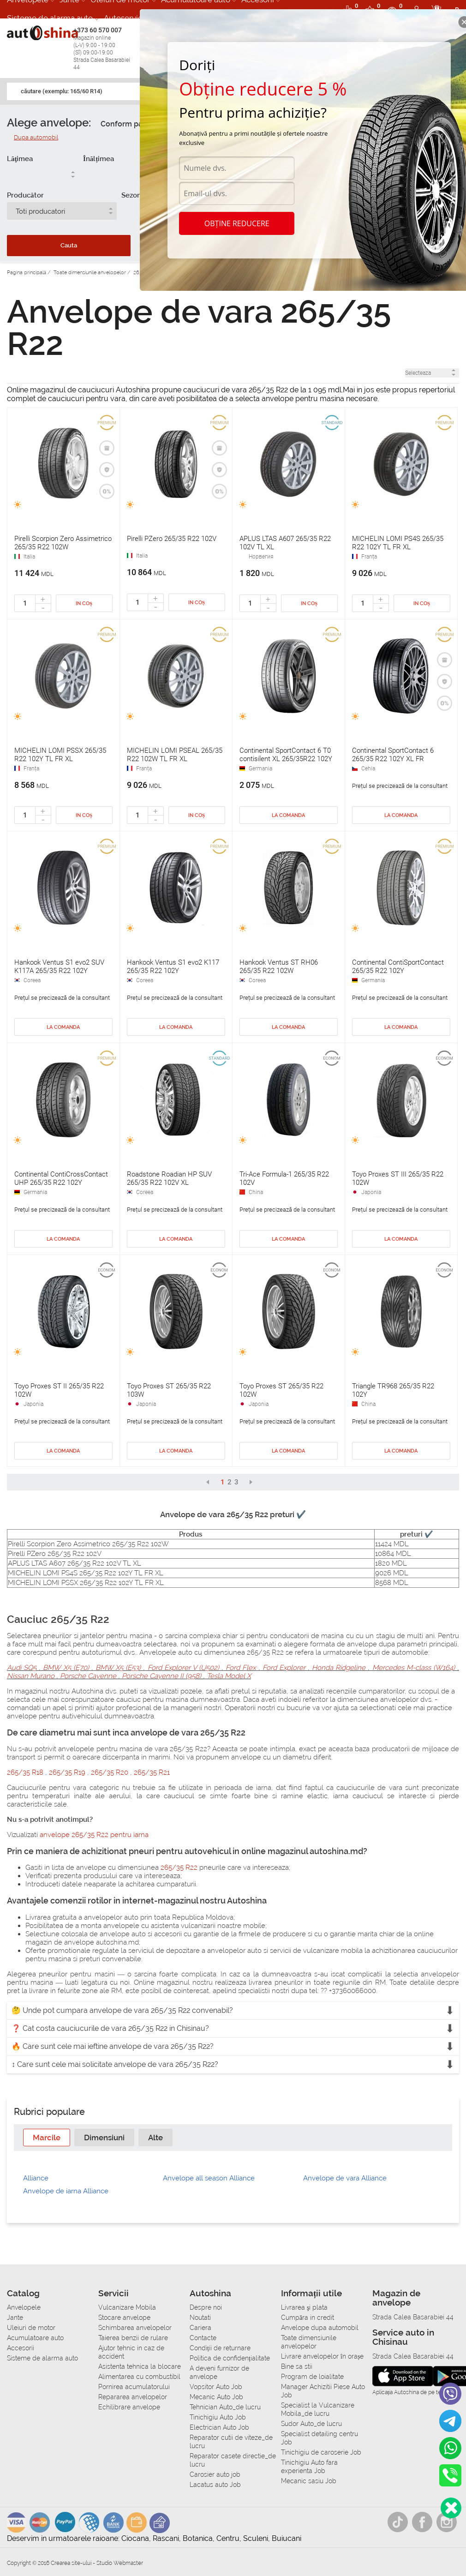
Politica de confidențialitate (230, 2358)
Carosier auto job (215, 2474)
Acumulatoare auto (35, 2338)
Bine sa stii (296, 2366)
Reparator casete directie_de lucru (233, 2460)
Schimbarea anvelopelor (135, 2327)
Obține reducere (236, 223)
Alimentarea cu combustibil (139, 2376)
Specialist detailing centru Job (319, 2438)
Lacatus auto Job (215, 2484)
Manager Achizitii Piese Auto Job (323, 2391)
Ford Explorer (284, 1667)
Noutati (200, 2317)
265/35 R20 (110, 1772)
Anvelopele (24, 2307)
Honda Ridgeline (339, 1667)
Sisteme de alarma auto (50, 18)
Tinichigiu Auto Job (218, 2417)
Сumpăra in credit (307, 2317)
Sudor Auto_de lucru (311, 2423)
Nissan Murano (31, 1676)
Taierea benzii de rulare (133, 2338)
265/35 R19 (68, 1772)
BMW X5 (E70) (66, 1667)
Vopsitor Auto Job (216, 2386)
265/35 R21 (152, 1772)
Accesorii (20, 2348)
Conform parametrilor (139, 124)
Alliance (35, 2178)
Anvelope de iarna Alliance (65, 2191)
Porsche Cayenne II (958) (161, 1676)
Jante (15, 2317)
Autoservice (125, 18)
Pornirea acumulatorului (134, 2386)
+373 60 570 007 (104, 48)
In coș (84, 603)
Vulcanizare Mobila (127, 2307)
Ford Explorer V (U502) (183, 1667)
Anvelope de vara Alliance (345, 2178)
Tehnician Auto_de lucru (225, 2407)
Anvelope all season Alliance (209, 2178)
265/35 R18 (26, 1772)
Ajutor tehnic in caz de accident (131, 2352)
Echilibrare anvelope (129, 2407)
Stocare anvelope (124, 2317)
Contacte (203, 2338)
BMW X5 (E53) (118, 1667)
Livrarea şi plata (304, 2307)
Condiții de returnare (220, 2348)
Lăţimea (20, 159)
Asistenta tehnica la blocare (139, 2366)
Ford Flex (240, 1667)
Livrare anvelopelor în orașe (322, 2356)
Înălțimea (98, 159)
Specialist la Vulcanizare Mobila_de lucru (317, 2409)
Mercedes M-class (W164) (413, 1667)
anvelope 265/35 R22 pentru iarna (94, 1835)
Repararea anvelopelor (132, 2397)
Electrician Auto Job (219, 2427)
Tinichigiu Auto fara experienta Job (309, 2466)
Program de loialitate (312, 2376)
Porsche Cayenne (88, 1676)
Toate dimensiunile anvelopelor (308, 2342)
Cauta (68, 245)
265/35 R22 (179, 1867)
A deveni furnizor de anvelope (219, 2372)
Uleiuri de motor (31, 2327)
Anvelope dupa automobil (319, 2327)
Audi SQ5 (23, 1667)
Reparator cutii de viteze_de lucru (231, 2442)
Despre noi (206, 2307)
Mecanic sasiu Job (308, 2481)
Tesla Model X (228, 1676)
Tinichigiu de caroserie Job (321, 2452)
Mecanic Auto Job (216, 2397)
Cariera (200, 2327)
